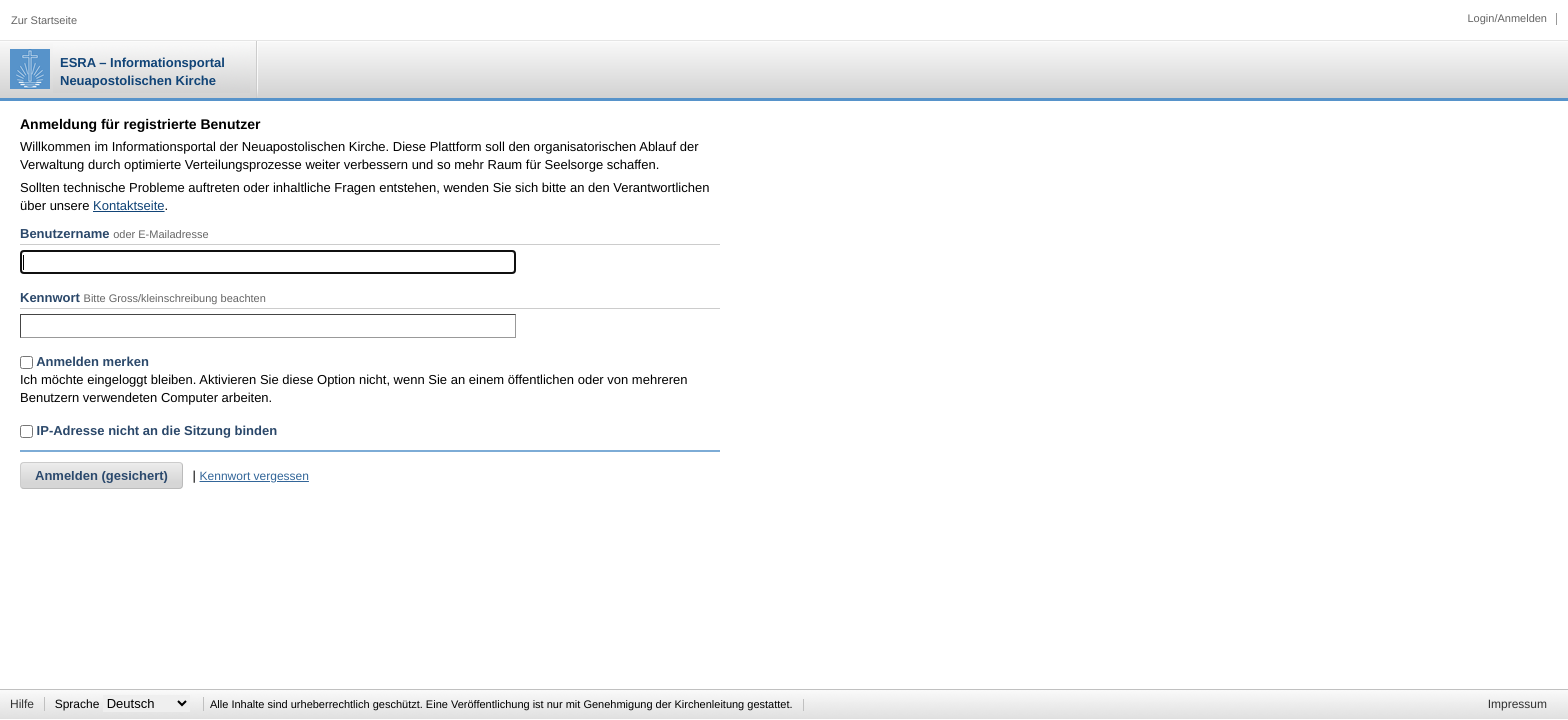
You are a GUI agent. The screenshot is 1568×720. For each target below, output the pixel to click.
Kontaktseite (129, 205)
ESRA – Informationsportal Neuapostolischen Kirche (142, 71)
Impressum (1517, 704)
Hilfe (22, 704)
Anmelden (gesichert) (101, 475)
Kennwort (50, 297)
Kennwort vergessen (254, 476)
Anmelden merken (84, 361)
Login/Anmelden (1507, 19)
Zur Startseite (44, 21)
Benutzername (65, 233)
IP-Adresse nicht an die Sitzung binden (148, 430)
